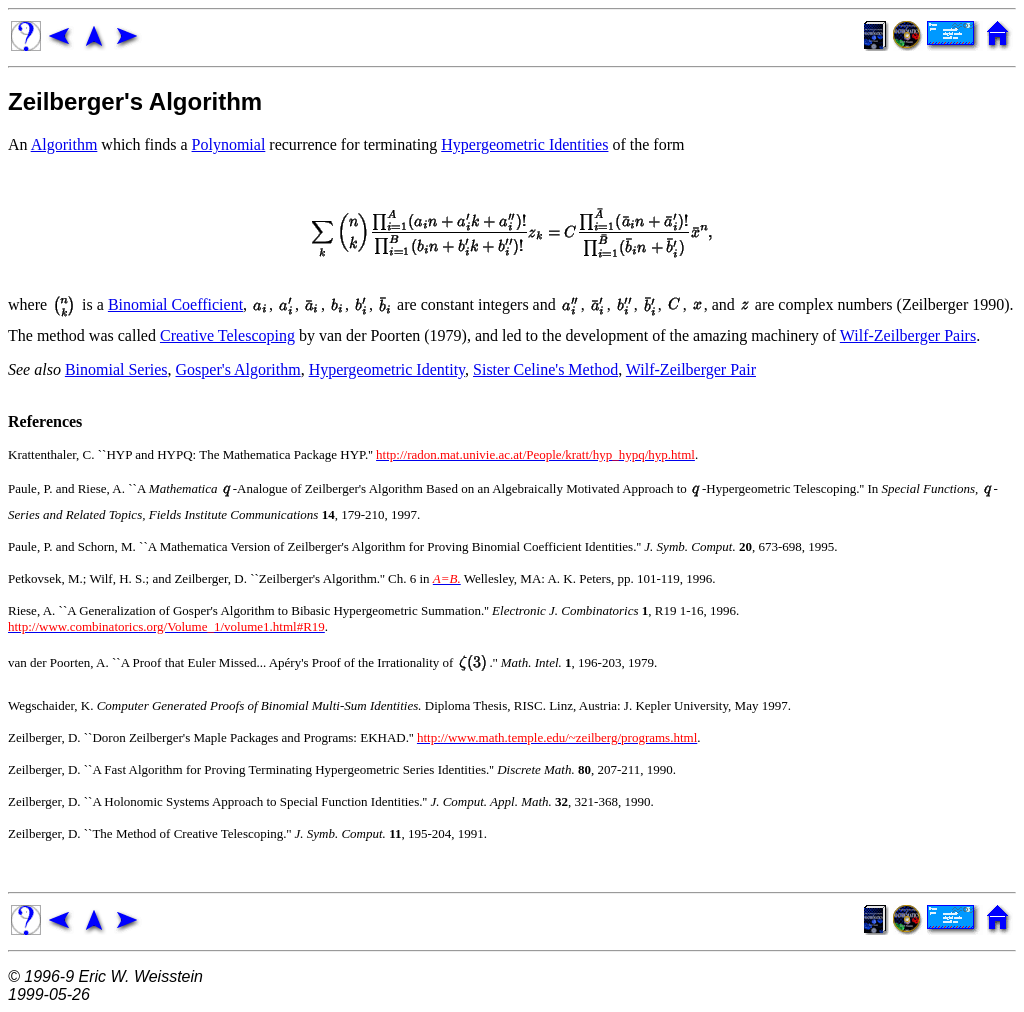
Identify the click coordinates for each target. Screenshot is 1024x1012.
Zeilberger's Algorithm (135, 101)
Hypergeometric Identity (387, 369)
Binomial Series (116, 369)
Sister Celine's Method (545, 369)
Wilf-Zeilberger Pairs (908, 335)
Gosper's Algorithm (238, 369)
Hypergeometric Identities (524, 144)
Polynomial (229, 144)
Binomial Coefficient (175, 304)
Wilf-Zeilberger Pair (691, 369)
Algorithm (64, 144)
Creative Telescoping (227, 335)
